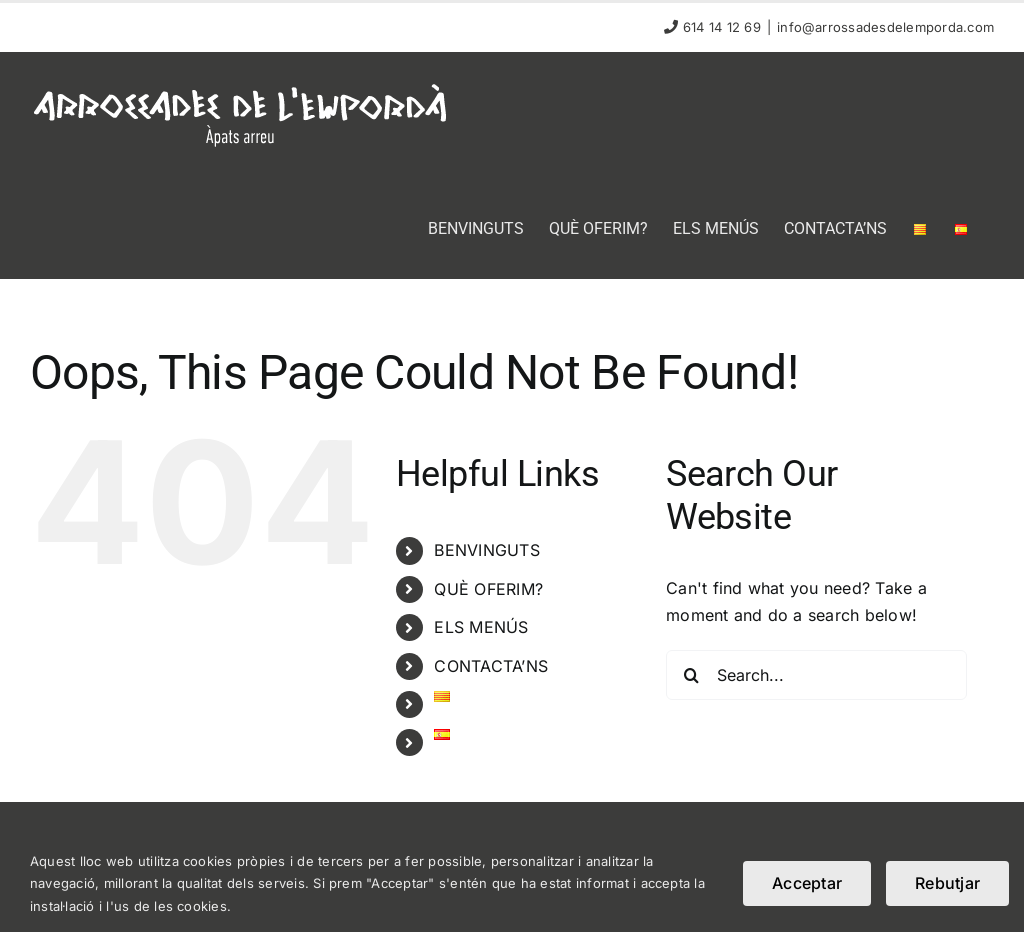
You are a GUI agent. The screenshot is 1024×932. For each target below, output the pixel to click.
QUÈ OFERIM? (488, 589)
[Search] (691, 675)
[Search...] (816, 675)
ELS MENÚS (481, 627)
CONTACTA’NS (491, 666)
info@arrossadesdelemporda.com (885, 27)
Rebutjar (947, 883)
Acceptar (807, 883)
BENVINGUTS (486, 550)
